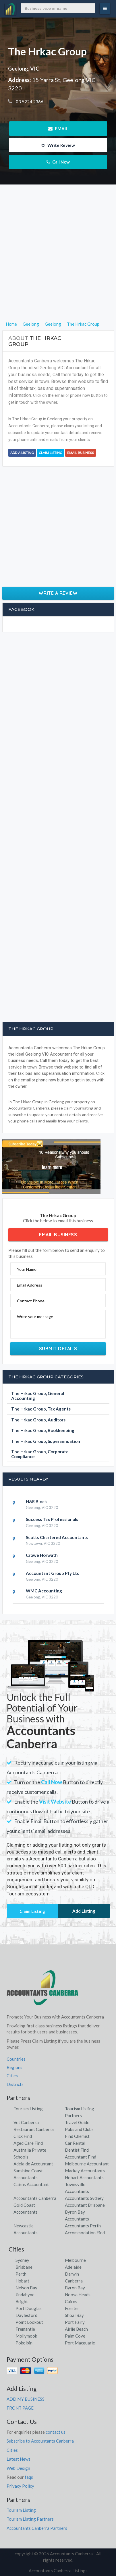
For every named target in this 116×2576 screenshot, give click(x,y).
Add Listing (83, 1910)
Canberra (74, 2280)
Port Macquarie (80, 2342)
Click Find (22, 2136)
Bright (22, 2301)
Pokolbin (24, 2342)
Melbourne (75, 2260)
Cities (12, 2075)
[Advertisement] (58, 262)
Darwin (72, 2273)
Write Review (58, 145)
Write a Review (58, 593)
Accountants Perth (83, 2225)
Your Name (26, 1269)
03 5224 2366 (29, 101)
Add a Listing (22, 453)
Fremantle (25, 2329)
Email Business (80, 453)
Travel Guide (77, 2122)
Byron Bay (75, 2287)
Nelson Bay (26, 2287)
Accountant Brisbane (85, 2205)
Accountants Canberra (34, 2198)
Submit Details (58, 1348)
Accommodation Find (85, 2232)
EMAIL (58, 128)
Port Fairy (75, 2322)
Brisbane (24, 2267)
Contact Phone (31, 1300)
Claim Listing (50, 453)
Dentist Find (77, 2150)
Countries (16, 2059)
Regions (14, 2067)
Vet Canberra (26, 2122)
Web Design (18, 2468)
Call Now (58, 161)
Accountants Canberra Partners (37, 2528)
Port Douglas (29, 2308)
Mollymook (26, 2335)
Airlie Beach (76, 2329)
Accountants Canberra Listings (58, 2570)
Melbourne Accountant (87, 2163)
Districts (15, 2084)
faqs (29, 2477)
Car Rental (75, 2143)
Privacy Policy (20, 2485)
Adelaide (73, 2267)
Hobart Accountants (84, 2177)
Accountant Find (80, 2156)
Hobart (22, 2280)
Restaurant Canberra (33, 2129)
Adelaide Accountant (33, 2163)
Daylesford (26, 2315)
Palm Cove (75, 2335)
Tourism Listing (28, 2108)
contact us (55, 2432)
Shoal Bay (74, 2315)
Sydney (22, 2260)
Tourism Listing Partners (30, 2518)
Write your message (35, 1316)
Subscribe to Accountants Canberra (40, 2440)
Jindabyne (25, 2294)
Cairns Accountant (31, 2184)
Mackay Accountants (85, 2170)
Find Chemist (77, 2136)
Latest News (18, 2459)
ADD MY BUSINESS (26, 2399)
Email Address (29, 1285)
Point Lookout (29, 2322)
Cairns (71, 2301)
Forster (72, 2308)
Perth (21, 2273)
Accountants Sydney (84, 2198)
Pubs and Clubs (79, 2129)
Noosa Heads (77, 2294)
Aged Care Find (28, 2143)
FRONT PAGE (20, 2407)
